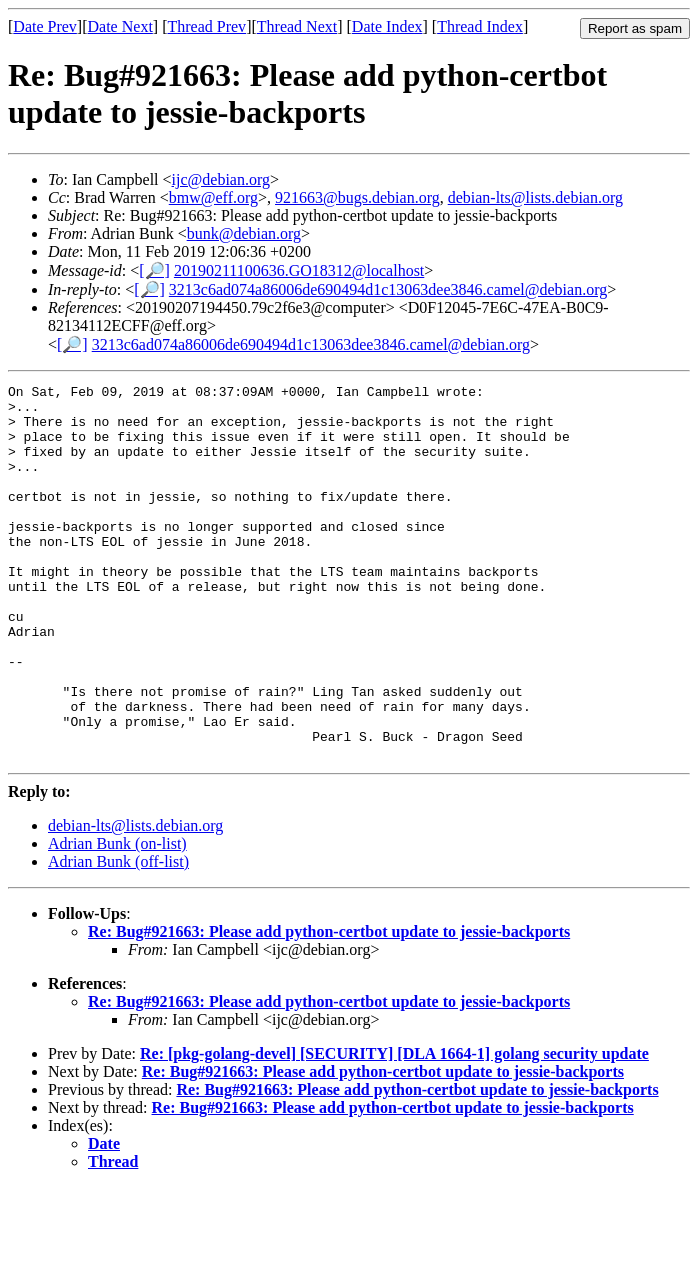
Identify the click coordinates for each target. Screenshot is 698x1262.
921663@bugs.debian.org (357, 197)
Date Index (387, 26)
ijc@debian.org (221, 179)
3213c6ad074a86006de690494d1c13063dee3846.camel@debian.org (388, 289)
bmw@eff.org (213, 197)
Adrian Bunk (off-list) (118, 936)
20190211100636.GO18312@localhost (299, 270)
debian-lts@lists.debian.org (535, 197)
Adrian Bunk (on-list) (117, 918)
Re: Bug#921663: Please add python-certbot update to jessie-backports (329, 1006)
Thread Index (480, 26)
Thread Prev (206, 26)
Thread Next (297, 26)
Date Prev (45, 26)
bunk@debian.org (244, 233)
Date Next (120, 26)
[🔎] (154, 270)
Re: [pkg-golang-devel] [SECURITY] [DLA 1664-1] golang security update (394, 1128)
